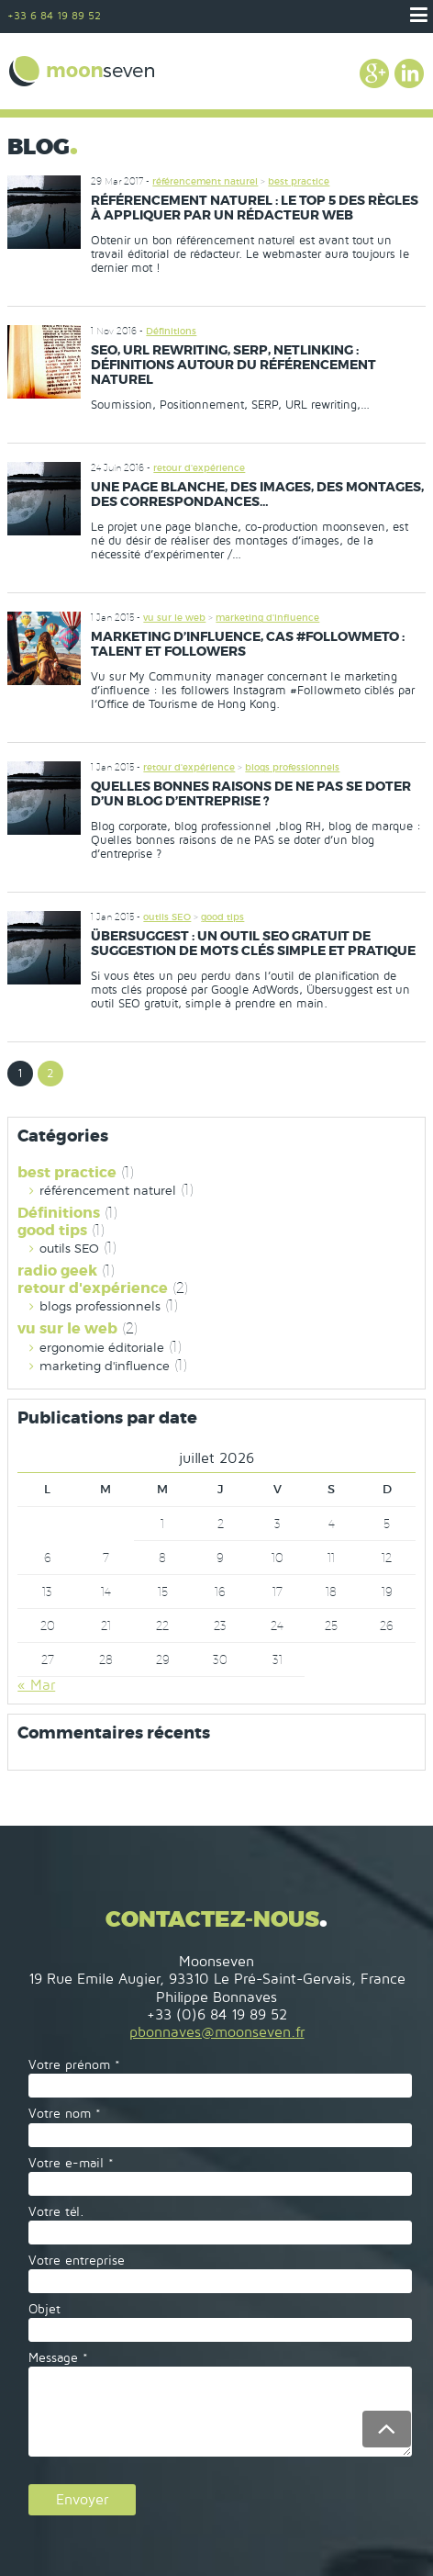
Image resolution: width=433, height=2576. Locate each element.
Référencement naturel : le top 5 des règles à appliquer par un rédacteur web (254, 207)
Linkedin (409, 73)
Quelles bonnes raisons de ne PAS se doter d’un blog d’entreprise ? (251, 793)
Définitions (171, 331)
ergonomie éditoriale (101, 1348)
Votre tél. (56, 2212)
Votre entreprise (76, 2260)
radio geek (57, 1270)
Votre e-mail (71, 2163)
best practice (298, 181)
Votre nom (64, 2113)
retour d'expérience (199, 468)
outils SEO (167, 917)
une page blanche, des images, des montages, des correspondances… (257, 494)
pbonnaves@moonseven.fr (217, 2032)
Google (374, 73)
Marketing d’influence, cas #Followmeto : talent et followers (248, 643)
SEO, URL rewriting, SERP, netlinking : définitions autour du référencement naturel (233, 365)
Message (58, 2358)
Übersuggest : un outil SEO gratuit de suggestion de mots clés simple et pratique (253, 943)
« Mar (36, 1685)
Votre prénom (74, 2065)
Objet (44, 2309)
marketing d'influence (267, 618)
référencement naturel (205, 181)
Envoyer (82, 2500)
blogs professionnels (292, 767)
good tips (222, 917)
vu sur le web (174, 618)
